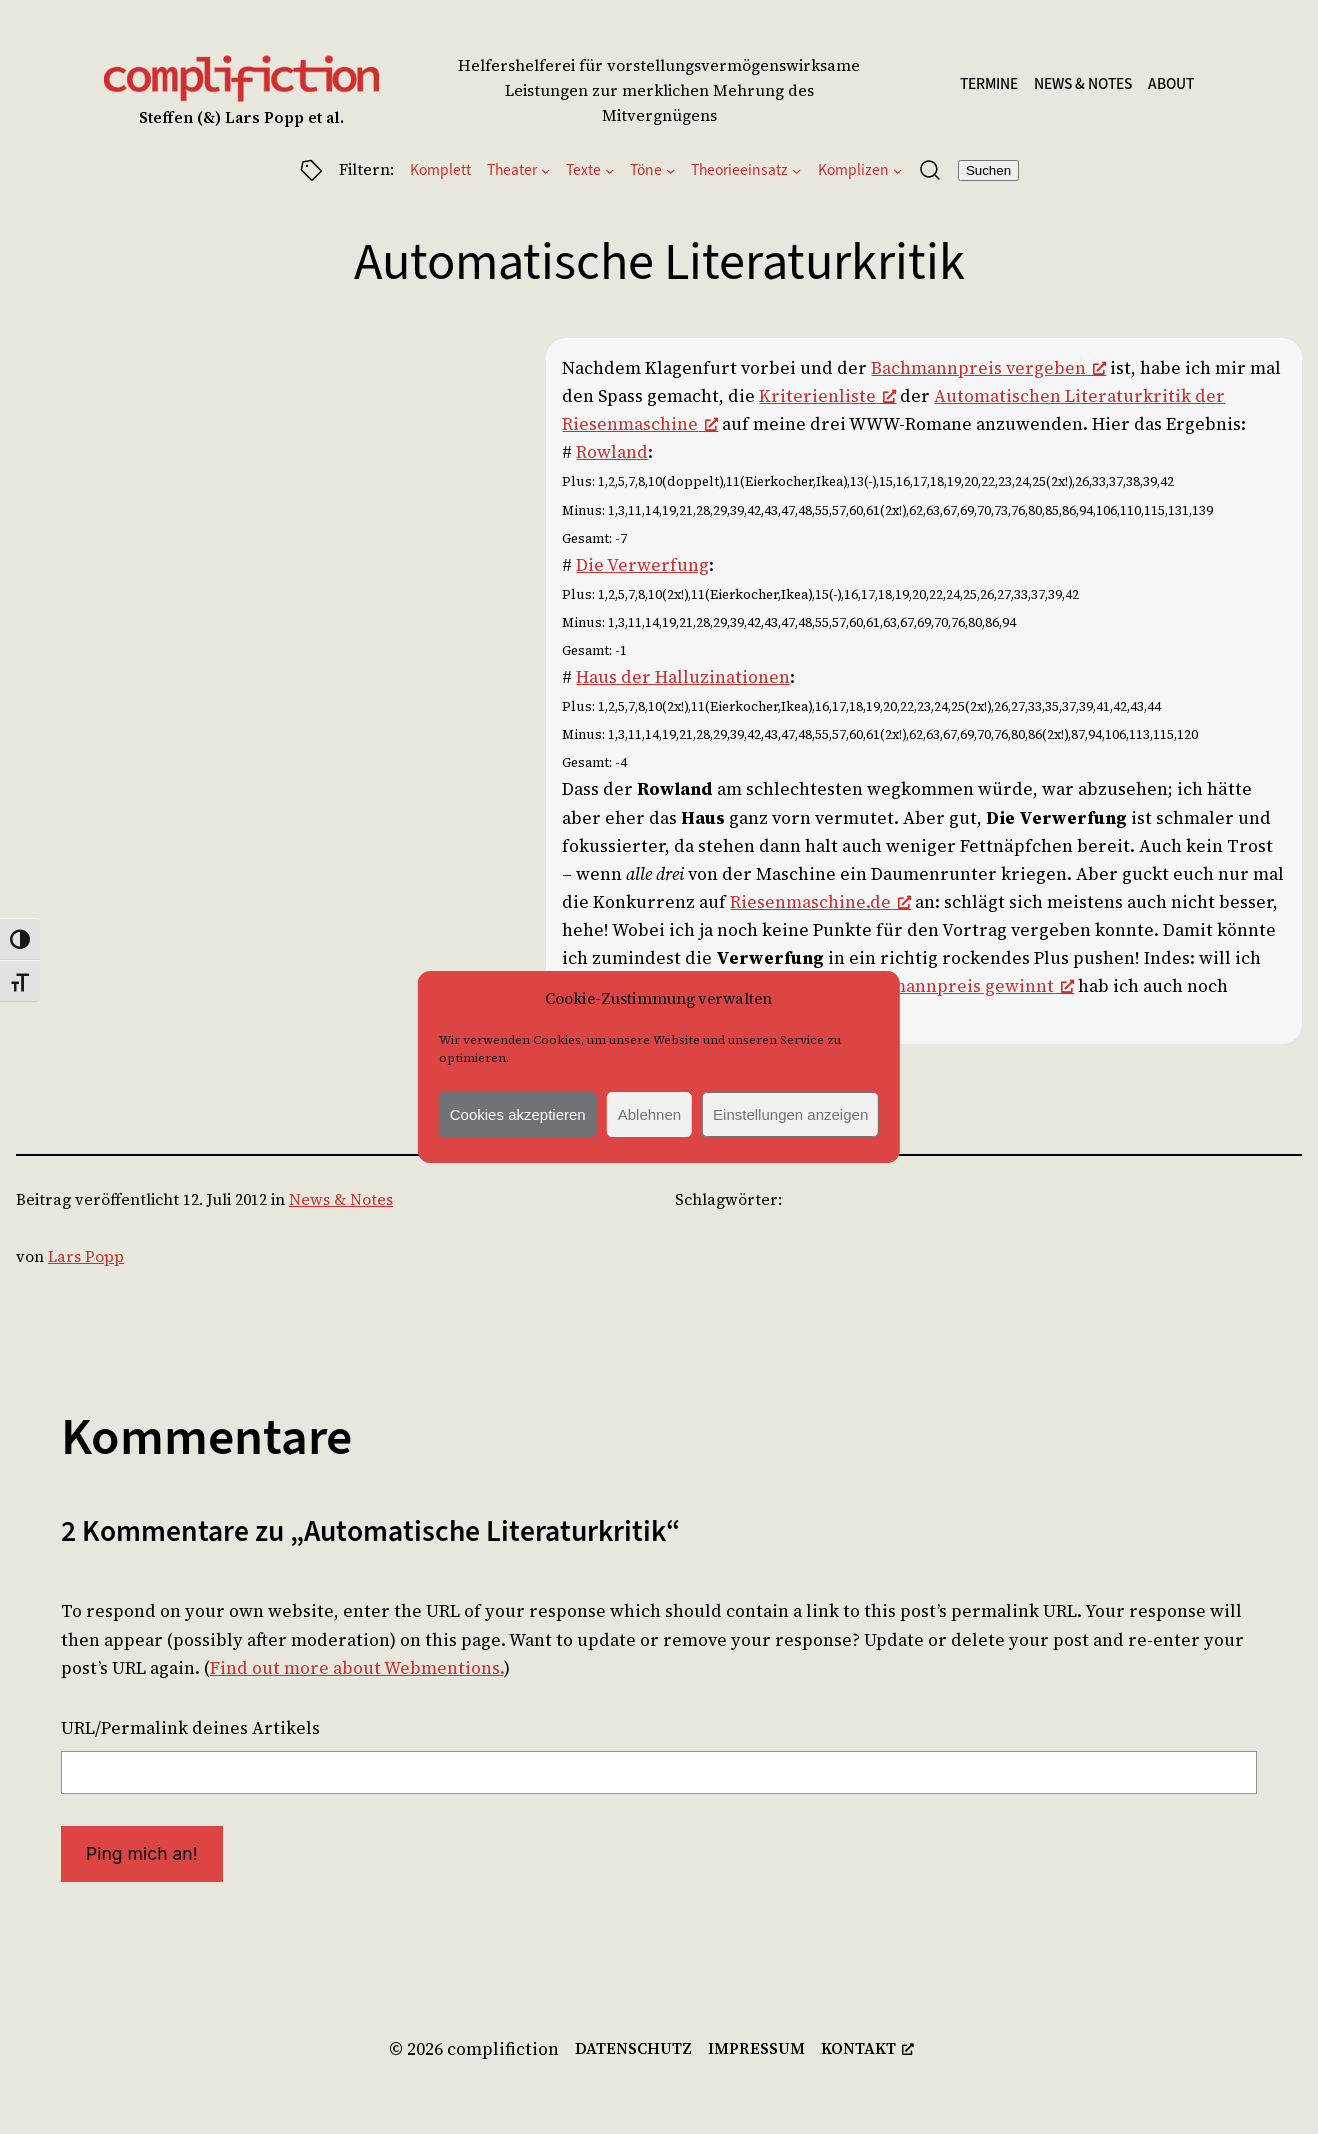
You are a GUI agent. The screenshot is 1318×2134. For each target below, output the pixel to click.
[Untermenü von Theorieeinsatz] (796, 169)
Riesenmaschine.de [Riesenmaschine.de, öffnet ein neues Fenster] (820, 902)
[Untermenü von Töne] (670, 169)
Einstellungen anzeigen (790, 1114)
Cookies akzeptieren (518, 1114)
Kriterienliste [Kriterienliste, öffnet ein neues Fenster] (827, 396)
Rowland (612, 452)
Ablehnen (649, 1114)
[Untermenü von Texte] (609, 169)
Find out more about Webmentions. (357, 1668)
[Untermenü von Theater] (545, 169)
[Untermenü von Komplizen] (897, 169)
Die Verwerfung (642, 565)
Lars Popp (86, 1256)
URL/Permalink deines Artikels (190, 1728)
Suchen (988, 170)
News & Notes (341, 1199)
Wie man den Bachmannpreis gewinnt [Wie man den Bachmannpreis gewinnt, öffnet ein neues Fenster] (905, 986)
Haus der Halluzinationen (683, 677)
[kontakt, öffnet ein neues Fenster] (867, 2049)
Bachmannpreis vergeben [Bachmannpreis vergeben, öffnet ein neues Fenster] (988, 368)
